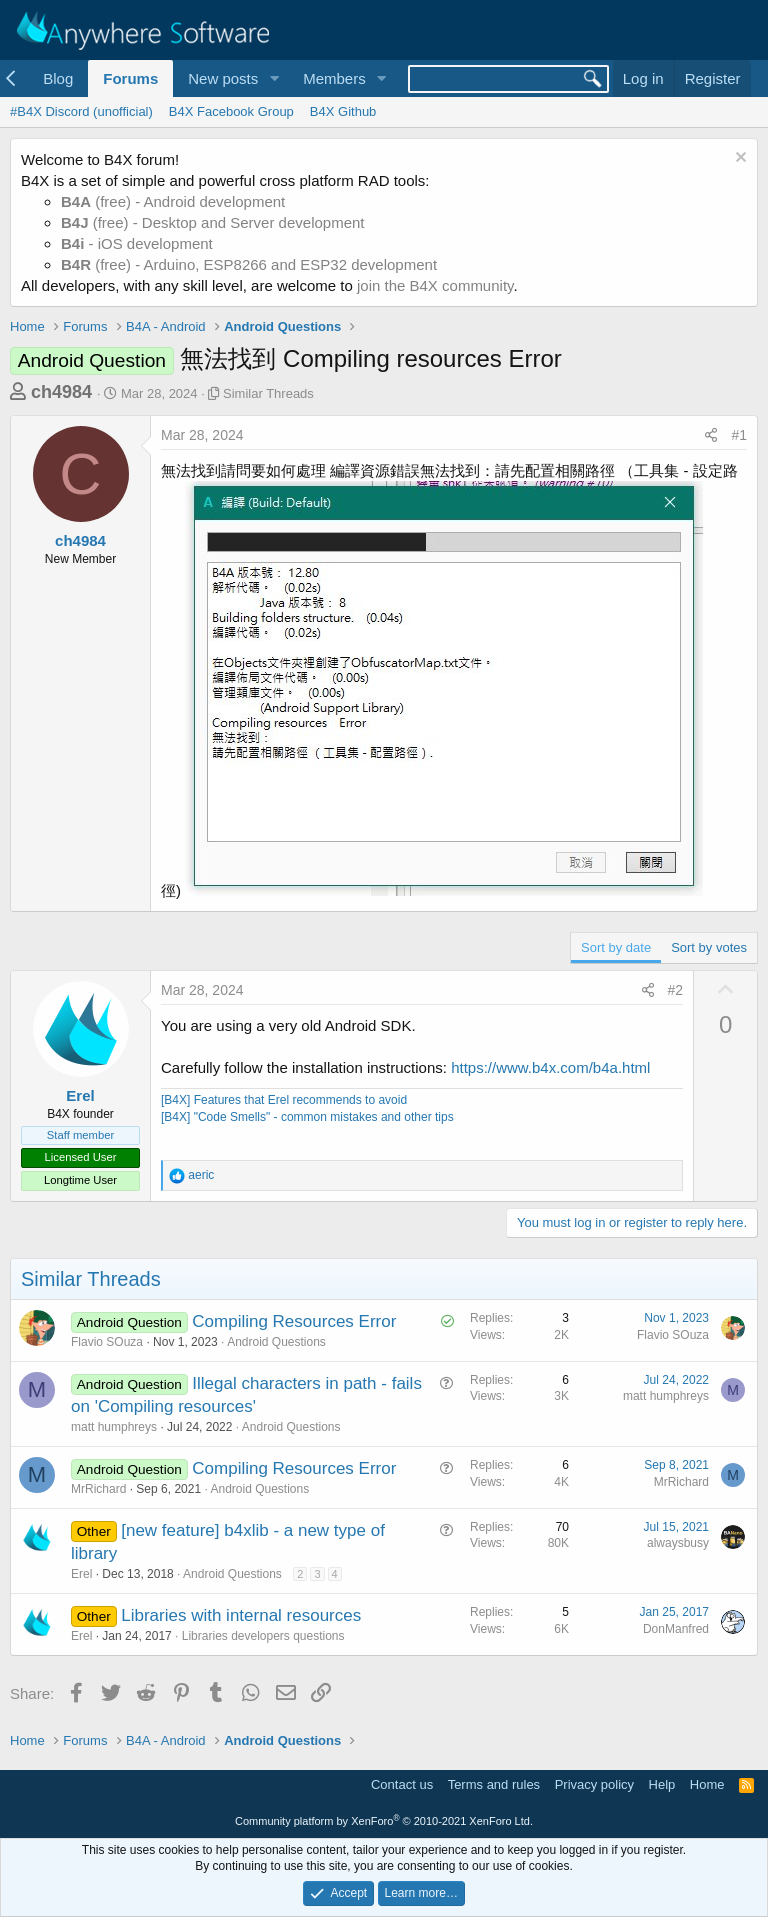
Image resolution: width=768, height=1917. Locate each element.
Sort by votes (709, 947)
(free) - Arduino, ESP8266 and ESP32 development (249, 264)
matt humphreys (114, 1427)
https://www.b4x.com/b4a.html (550, 1067)
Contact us (402, 1784)
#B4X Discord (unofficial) (81, 111)
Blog (58, 78)
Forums (130, 78)
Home (707, 1784)
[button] (274, 78)
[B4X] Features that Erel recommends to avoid (284, 1100)
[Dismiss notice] (738, 159)
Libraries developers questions (263, 1636)
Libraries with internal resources (241, 1615)
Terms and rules (494, 1784)
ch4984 (61, 392)
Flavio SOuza (107, 1342)
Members (334, 78)
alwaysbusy (678, 1543)
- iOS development (137, 243)
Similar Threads (268, 393)
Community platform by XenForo (384, 1821)
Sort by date (616, 947)
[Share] (711, 436)
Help (662, 1784)
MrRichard (98, 1489)
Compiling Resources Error (294, 1321)
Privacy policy (594, 1784)
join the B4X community (435, 285)
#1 (739, 435)
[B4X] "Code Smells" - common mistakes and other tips (307, 1117)
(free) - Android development (173, 201)
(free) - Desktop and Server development (213, 222)
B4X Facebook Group (231, 111)
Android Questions (276, 1342)
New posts (223, 78)
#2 (676, 990)
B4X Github (343, 111)
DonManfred (676, 1629)
